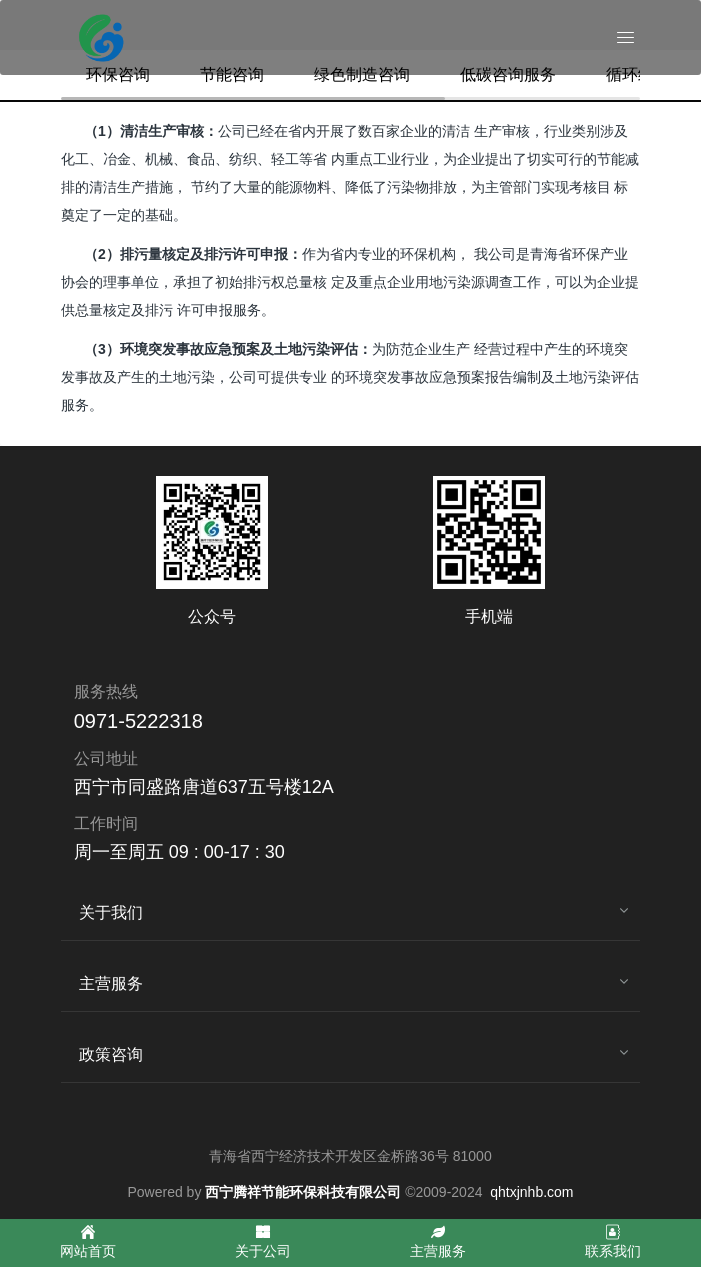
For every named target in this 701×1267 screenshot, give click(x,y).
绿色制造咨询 (362, 74)
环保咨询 (118, 74)
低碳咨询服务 (508, 74)
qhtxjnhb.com (531, 1192)
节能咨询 (232, 74)
